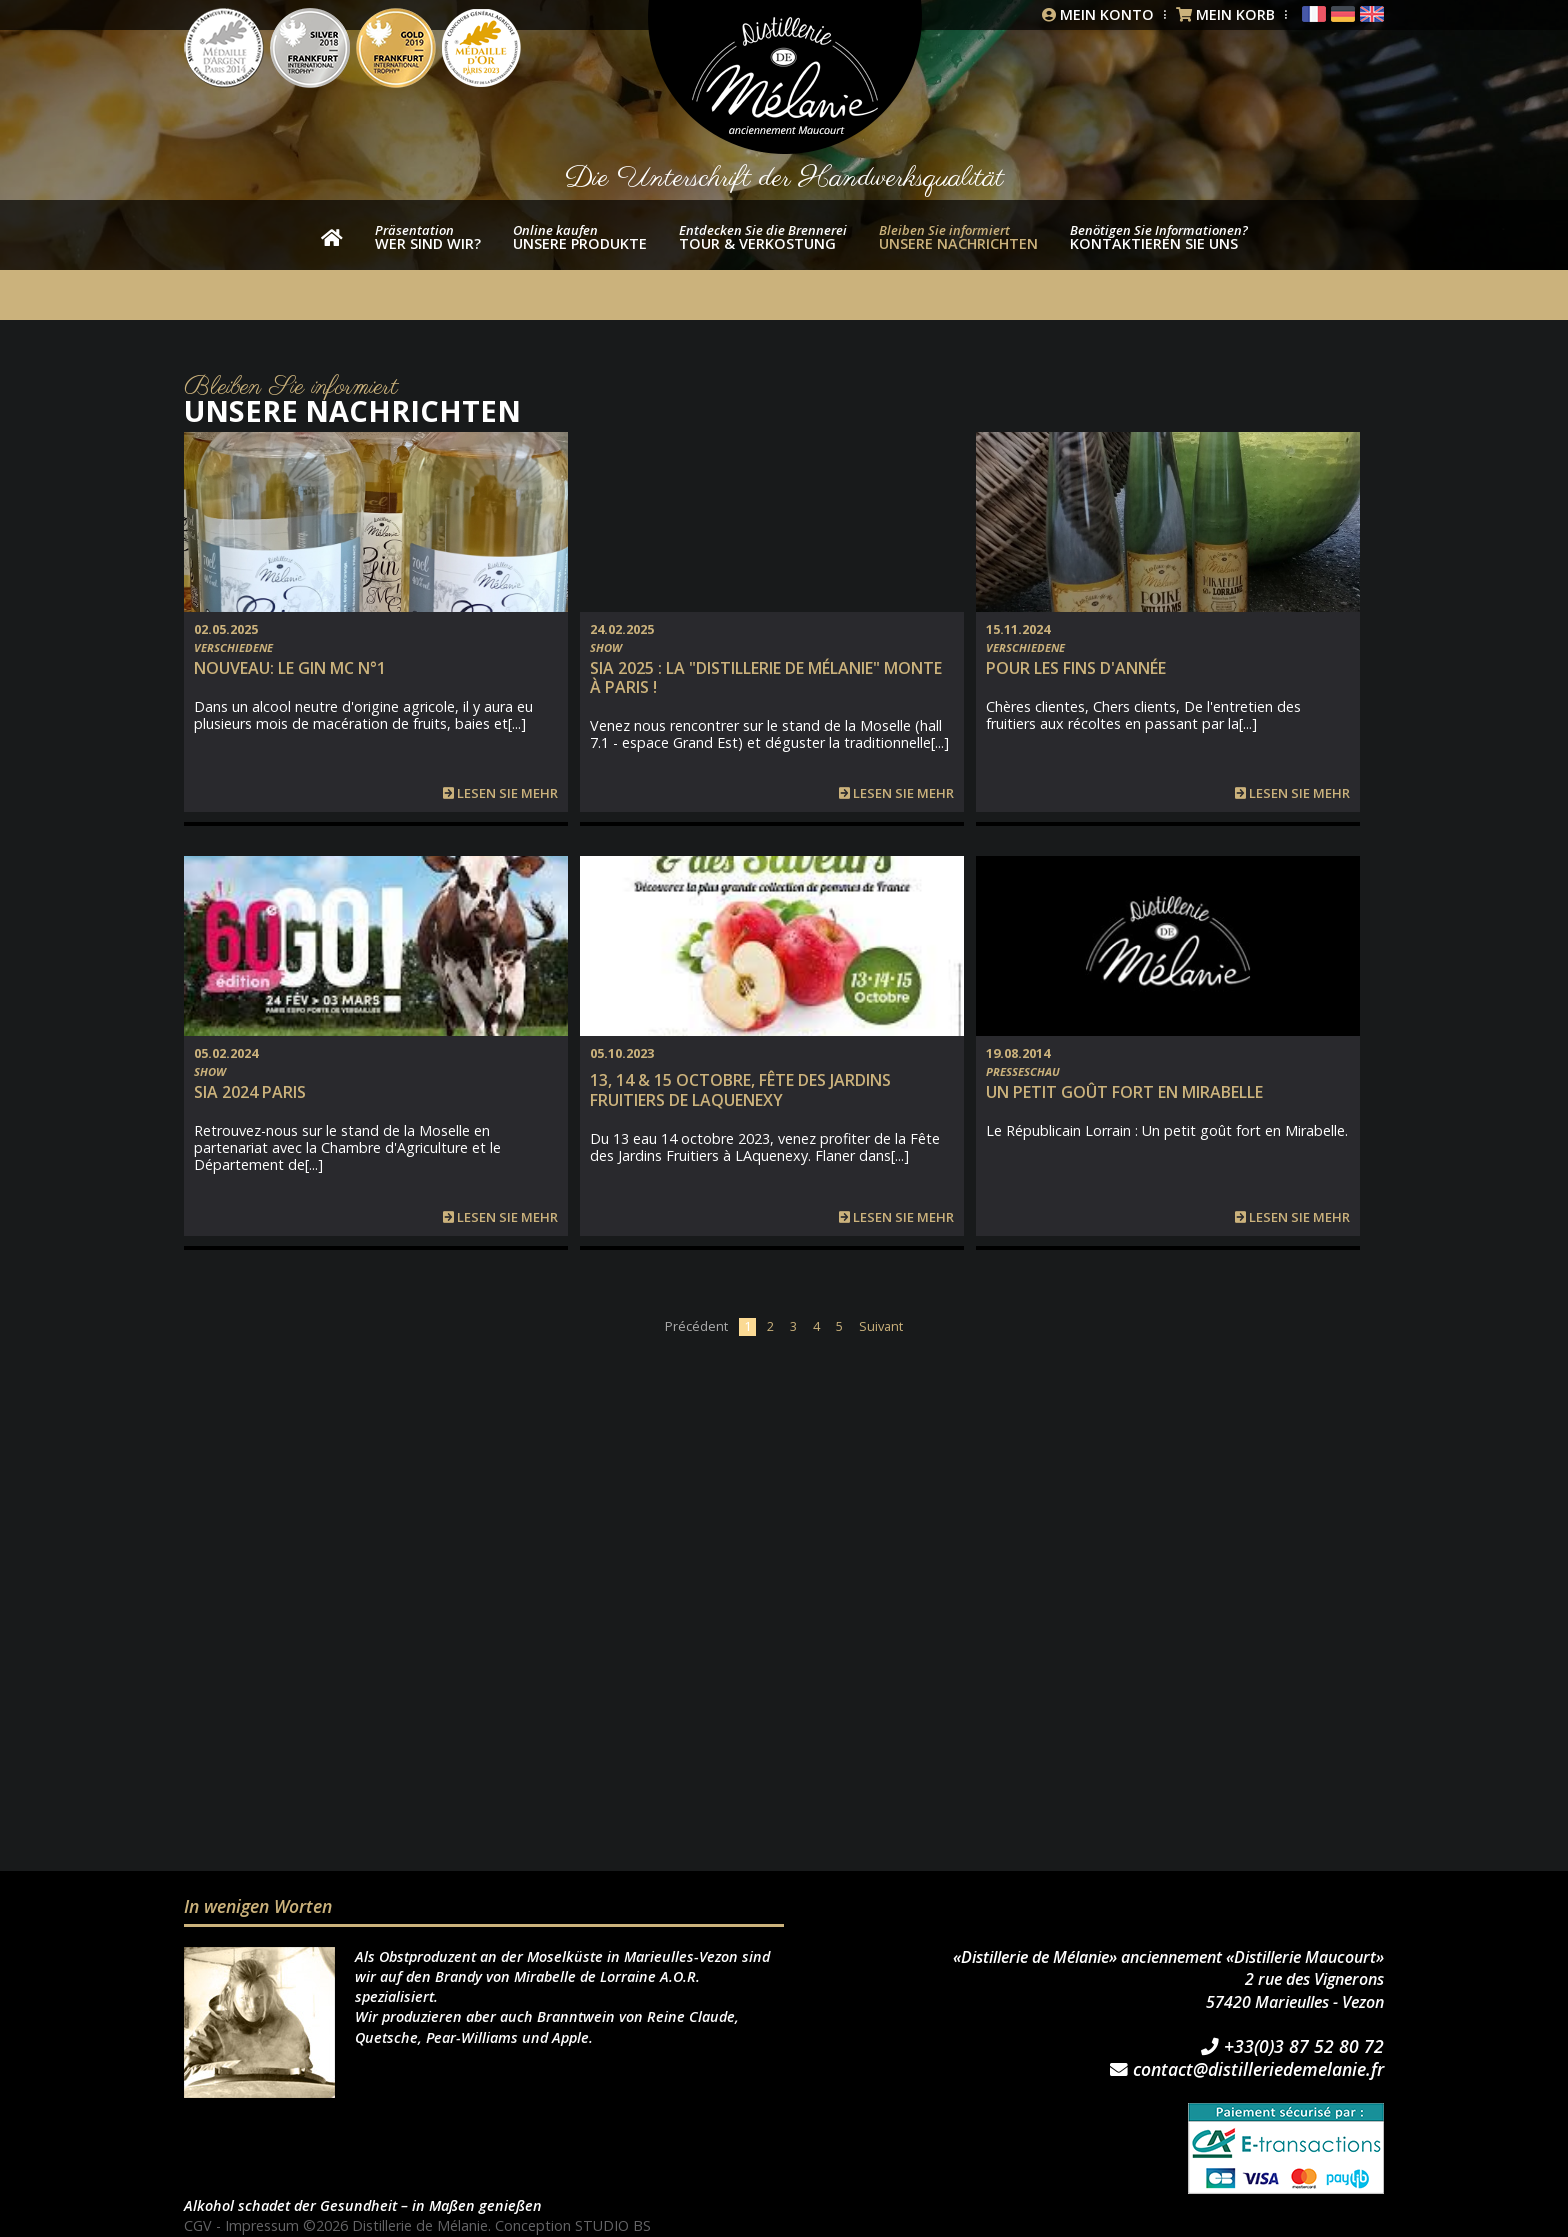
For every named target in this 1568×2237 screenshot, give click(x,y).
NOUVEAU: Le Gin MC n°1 (290, 668)
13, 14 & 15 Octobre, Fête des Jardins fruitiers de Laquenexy (740, 1089)
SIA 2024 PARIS (250, 1092)
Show (606, 647)
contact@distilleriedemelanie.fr (1247, 2070)
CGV (198, 2225)
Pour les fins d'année (1076, 668)
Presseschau (1023, 1071)
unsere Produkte (580, 237)
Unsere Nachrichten (958, 237)
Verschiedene (233, 647)
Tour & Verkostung (763, 237)
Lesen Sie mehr (500, 793)
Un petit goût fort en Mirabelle (1124, 1092)
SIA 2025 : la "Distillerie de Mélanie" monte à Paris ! (766, 677)
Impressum (262, 2225)
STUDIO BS (613, 2225)
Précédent (696, 1326)
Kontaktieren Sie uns (1159, 237)
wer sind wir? (428, 237)
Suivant (881, 1326)
